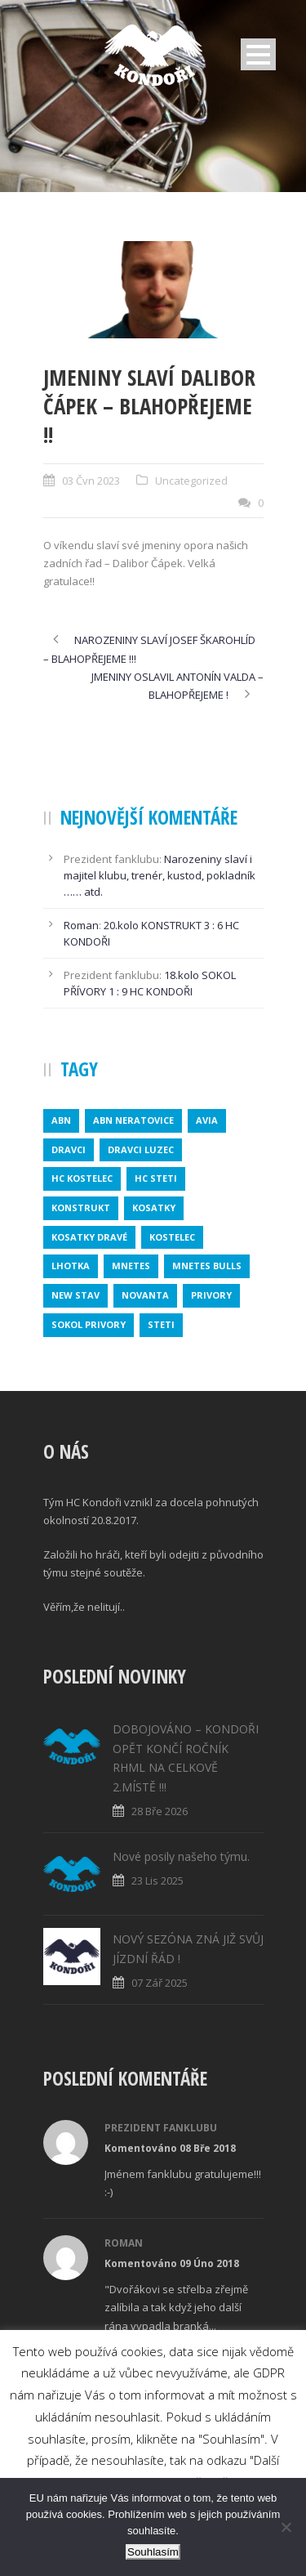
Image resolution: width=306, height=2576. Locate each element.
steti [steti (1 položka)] (161, 1324)
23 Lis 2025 (157, 1880)
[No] (285, 2527)
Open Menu (258, 54)
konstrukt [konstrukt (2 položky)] (80, 1207)
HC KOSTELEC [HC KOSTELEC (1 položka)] (82, 1178)
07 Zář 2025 (159, 1982)
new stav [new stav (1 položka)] (75, 1295)
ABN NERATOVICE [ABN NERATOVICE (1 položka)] (133, 1120)
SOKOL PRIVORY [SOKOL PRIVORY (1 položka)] (88, 1324)
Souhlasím (153, 2552)
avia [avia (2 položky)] (207, 1120)
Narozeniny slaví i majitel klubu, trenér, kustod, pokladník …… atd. (159, 875)
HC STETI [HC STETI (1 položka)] (156, 1178)
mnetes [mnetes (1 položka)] (131, 1265)
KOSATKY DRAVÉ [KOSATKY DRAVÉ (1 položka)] (89, 1237)
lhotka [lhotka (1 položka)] (70, 1265)
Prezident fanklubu (160, 2128)
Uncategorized (191, 480)
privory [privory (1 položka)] (211, 1295)
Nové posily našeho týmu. (181, 1856)
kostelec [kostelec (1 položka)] (172, 1237)
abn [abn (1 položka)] (61, 1120)
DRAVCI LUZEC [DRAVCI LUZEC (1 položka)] (141, 1149)
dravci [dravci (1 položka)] (68, 1149)
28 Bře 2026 (159, 1811)
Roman (81, 925)
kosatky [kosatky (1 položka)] (153, 1207)
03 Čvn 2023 (91, 480)
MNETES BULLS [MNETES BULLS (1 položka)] (207, 1265)
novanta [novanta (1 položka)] (145, 1295)
